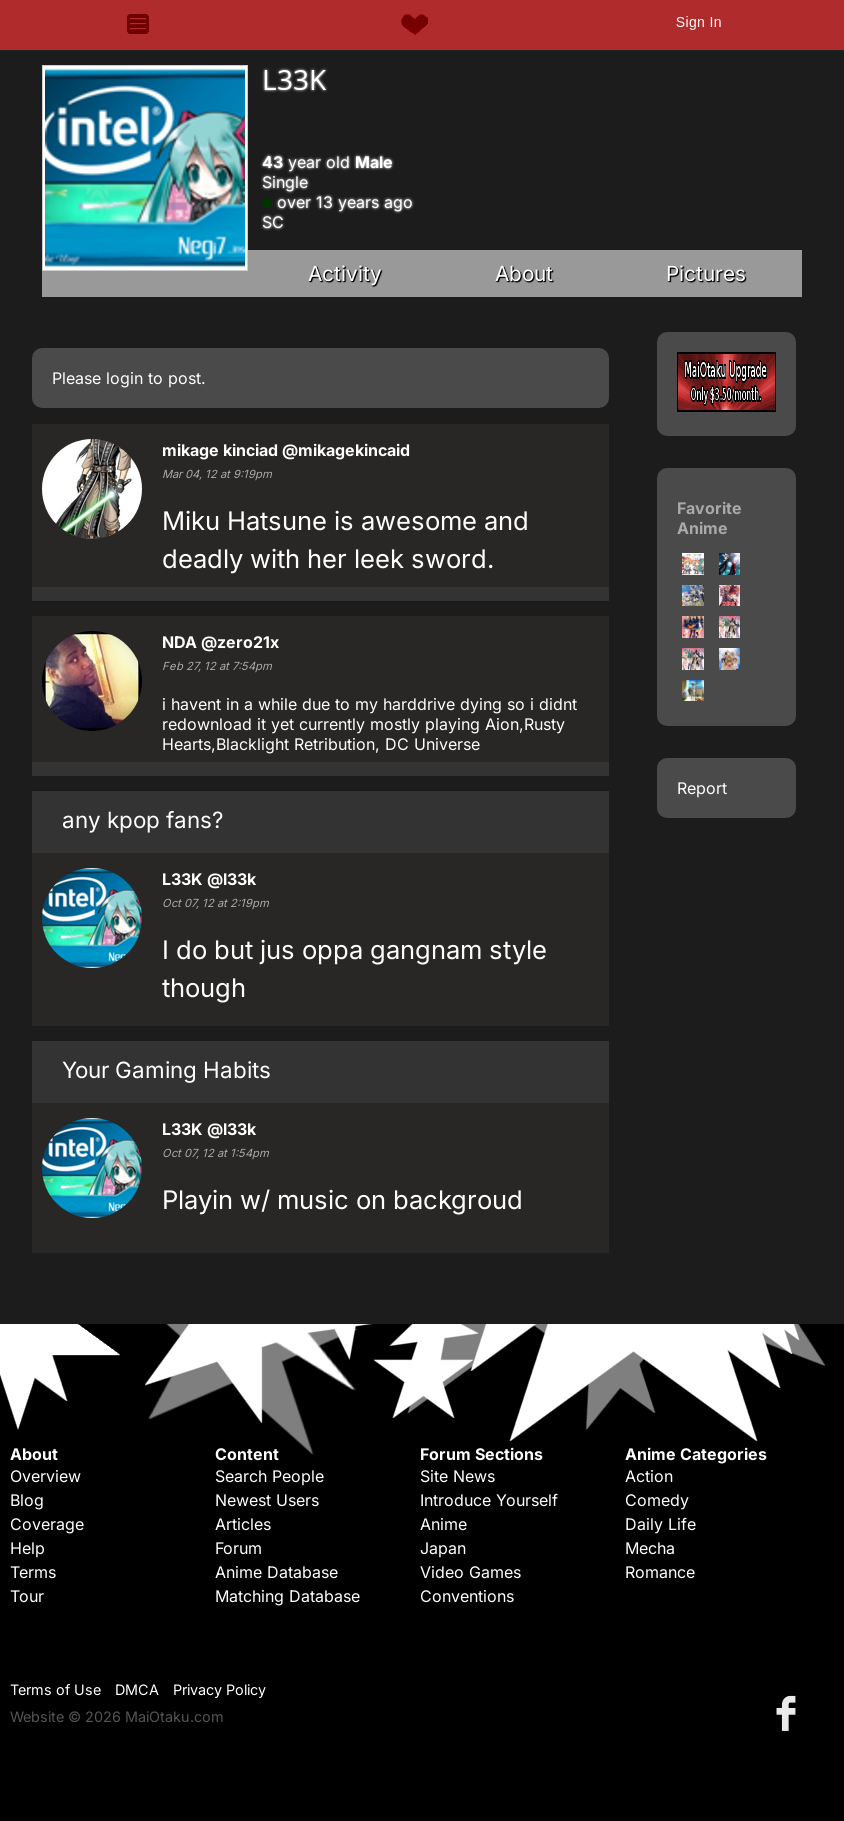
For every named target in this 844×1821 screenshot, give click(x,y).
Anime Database (276, 1572)
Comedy (657, 1500)
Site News (457, 1476)
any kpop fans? (142, 819)
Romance (660, 1572)
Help (27, 1548)
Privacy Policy (219, 1689)
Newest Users (267, 1500)
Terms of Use (55, 1689)
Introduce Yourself (489, 1500)
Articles (243, 1524)
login (124, 378)
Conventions (467, 1596)
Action (649, 1476)
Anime (443, 1524)
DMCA (137, 1689)
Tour (27, 1596)
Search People (269, 1476)
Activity (345, 273)
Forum (238, 1548)
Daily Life (660, 1524)
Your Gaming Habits (166, 1069)
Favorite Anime (709, 518)
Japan (443, 1548)
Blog (27, 1500)
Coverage (47, 1524)
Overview (45, 1476)
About (524, 273)
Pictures (706, 273)
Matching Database (287, 1596)
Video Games (470, 1572)
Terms (33, 1572)
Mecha (650, 1548)
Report (702, 788)
